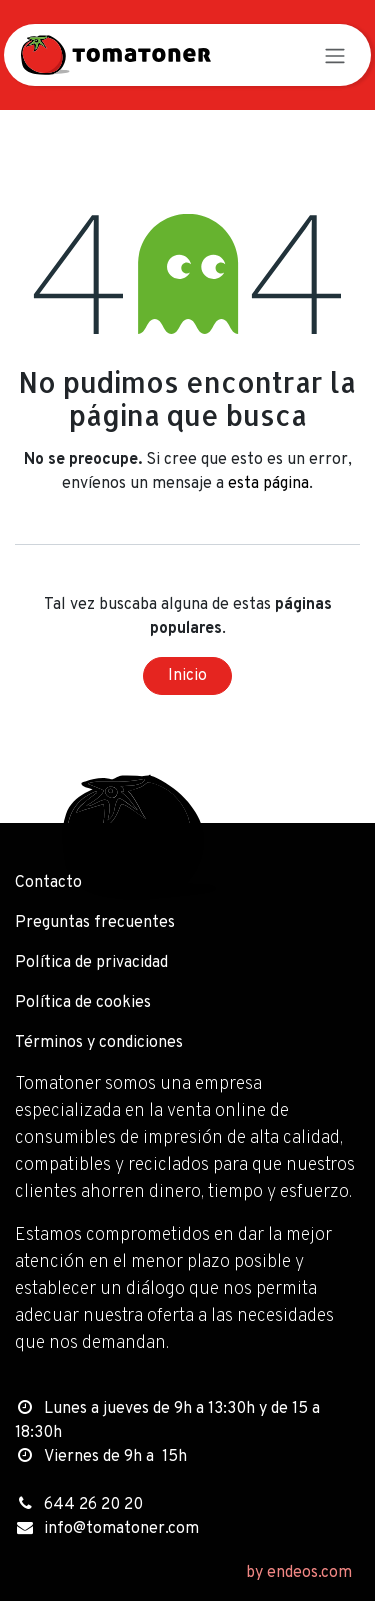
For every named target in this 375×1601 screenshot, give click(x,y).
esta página (268, 484)
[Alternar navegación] (335, 55)
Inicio (187, 676)
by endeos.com (299, 1573)
